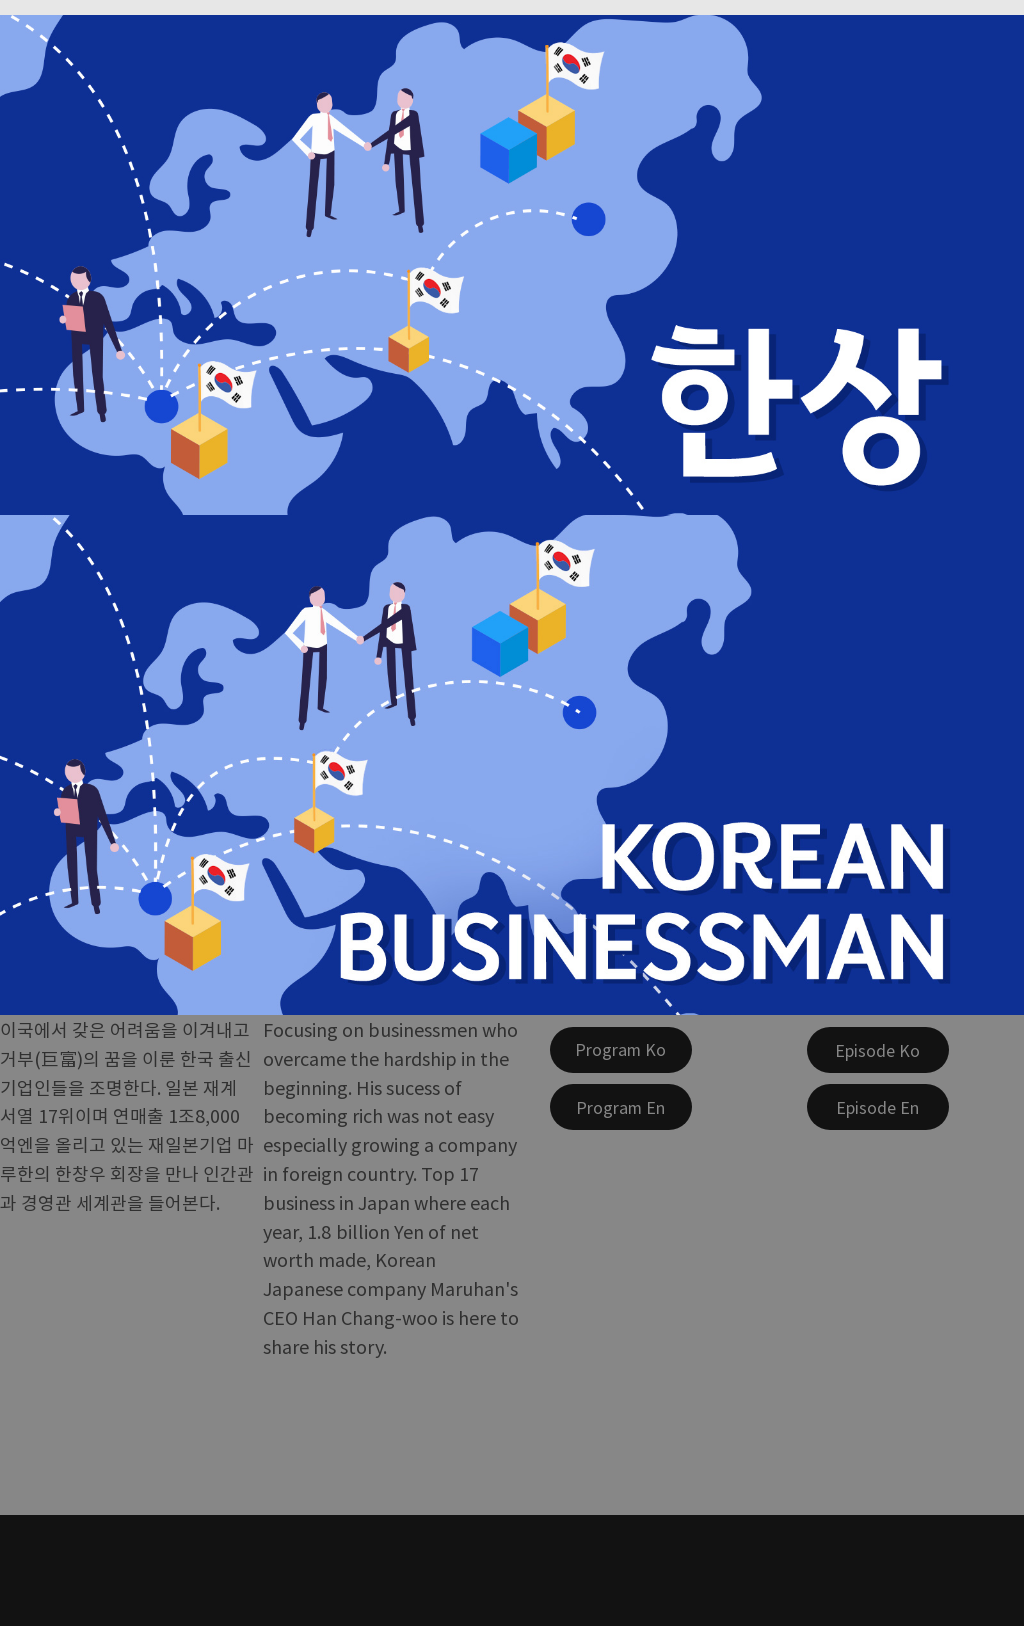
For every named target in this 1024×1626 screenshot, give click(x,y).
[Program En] (621, 1107)
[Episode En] (878, 1107)
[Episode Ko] (878, 1050)
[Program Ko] (621, 1050)
